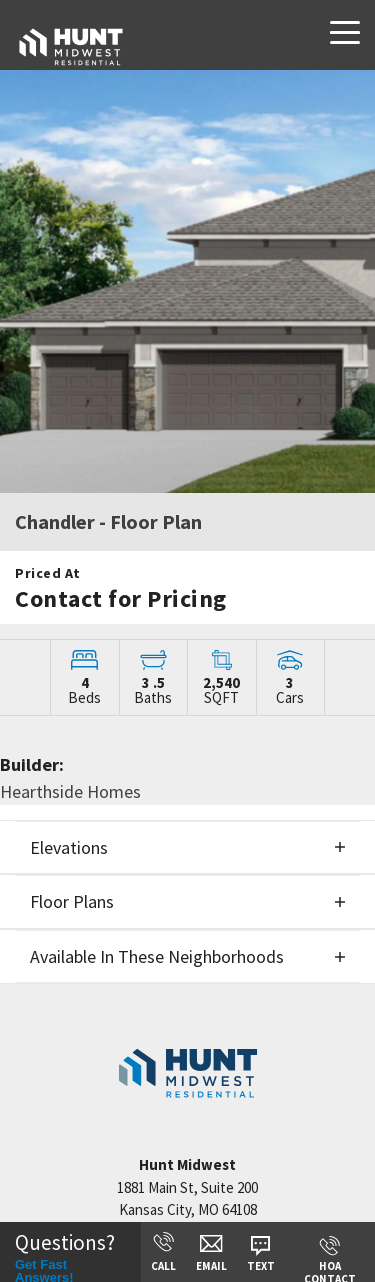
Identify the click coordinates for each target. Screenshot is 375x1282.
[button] (187, 847)
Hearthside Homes (70, 791)
